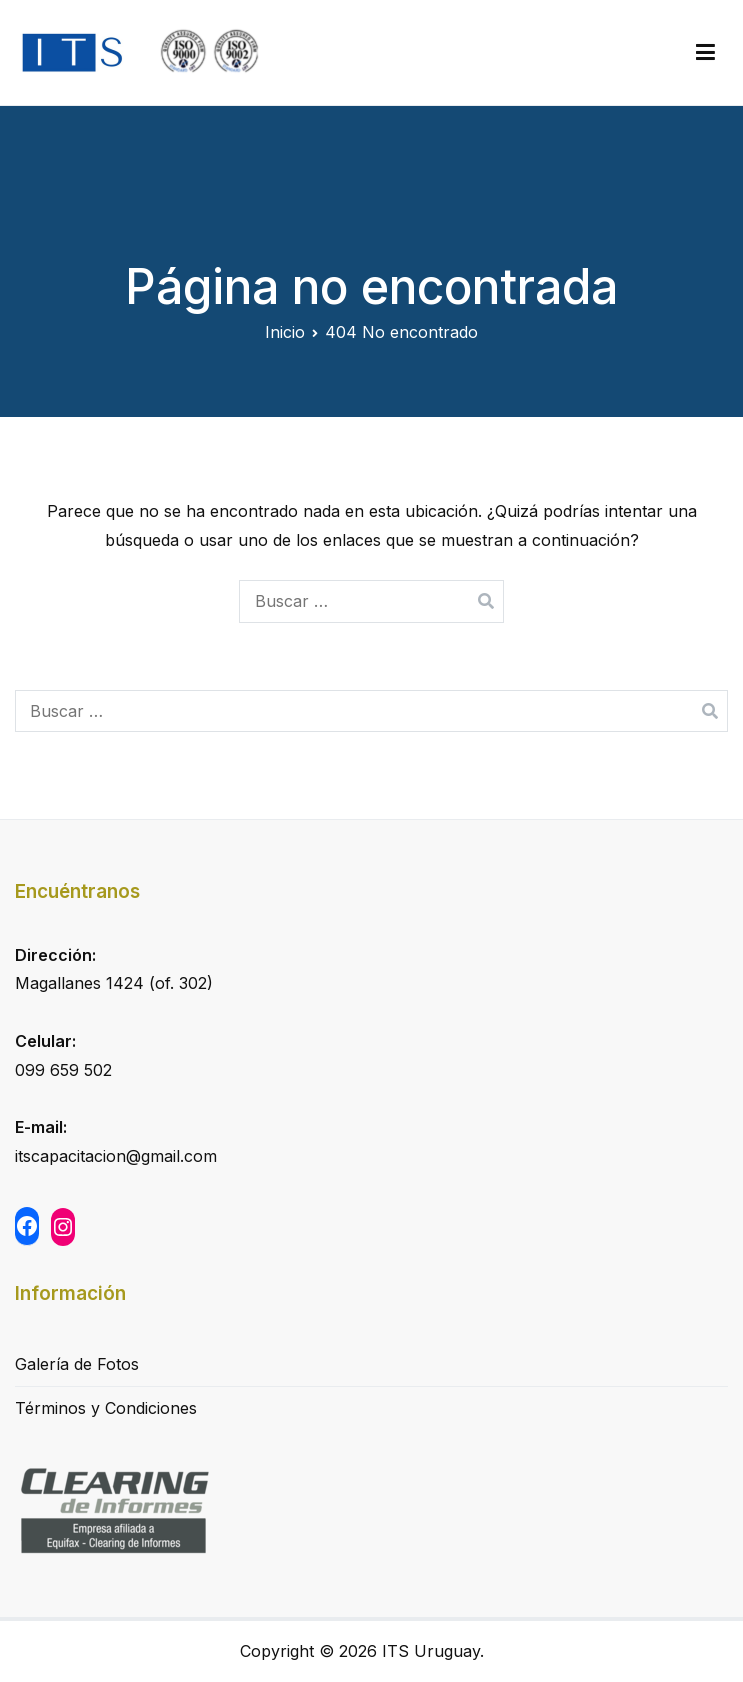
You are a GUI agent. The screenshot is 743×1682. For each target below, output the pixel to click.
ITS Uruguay (431, 1651)
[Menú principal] (705, 53)
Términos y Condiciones (106, 1408)
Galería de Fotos (77, 1364)
